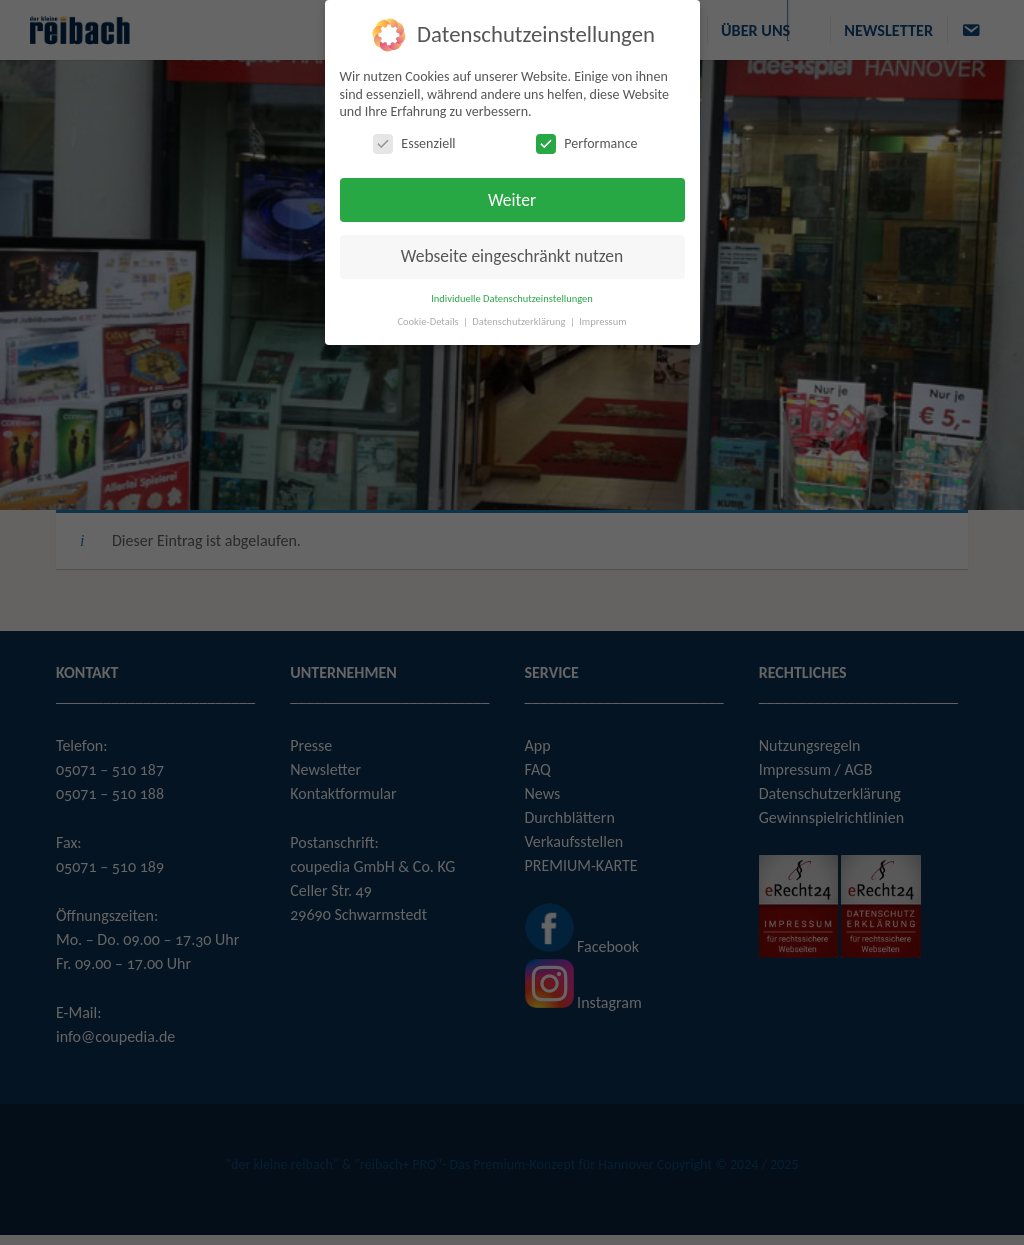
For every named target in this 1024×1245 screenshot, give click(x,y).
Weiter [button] (512, 199)
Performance (586, 142)
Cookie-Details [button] (429, 320)
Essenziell (414, 142)
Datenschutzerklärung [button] (520, 320)
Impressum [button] (602, 320)
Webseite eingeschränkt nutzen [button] (512, 256)
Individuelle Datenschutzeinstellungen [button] (512, 297)
